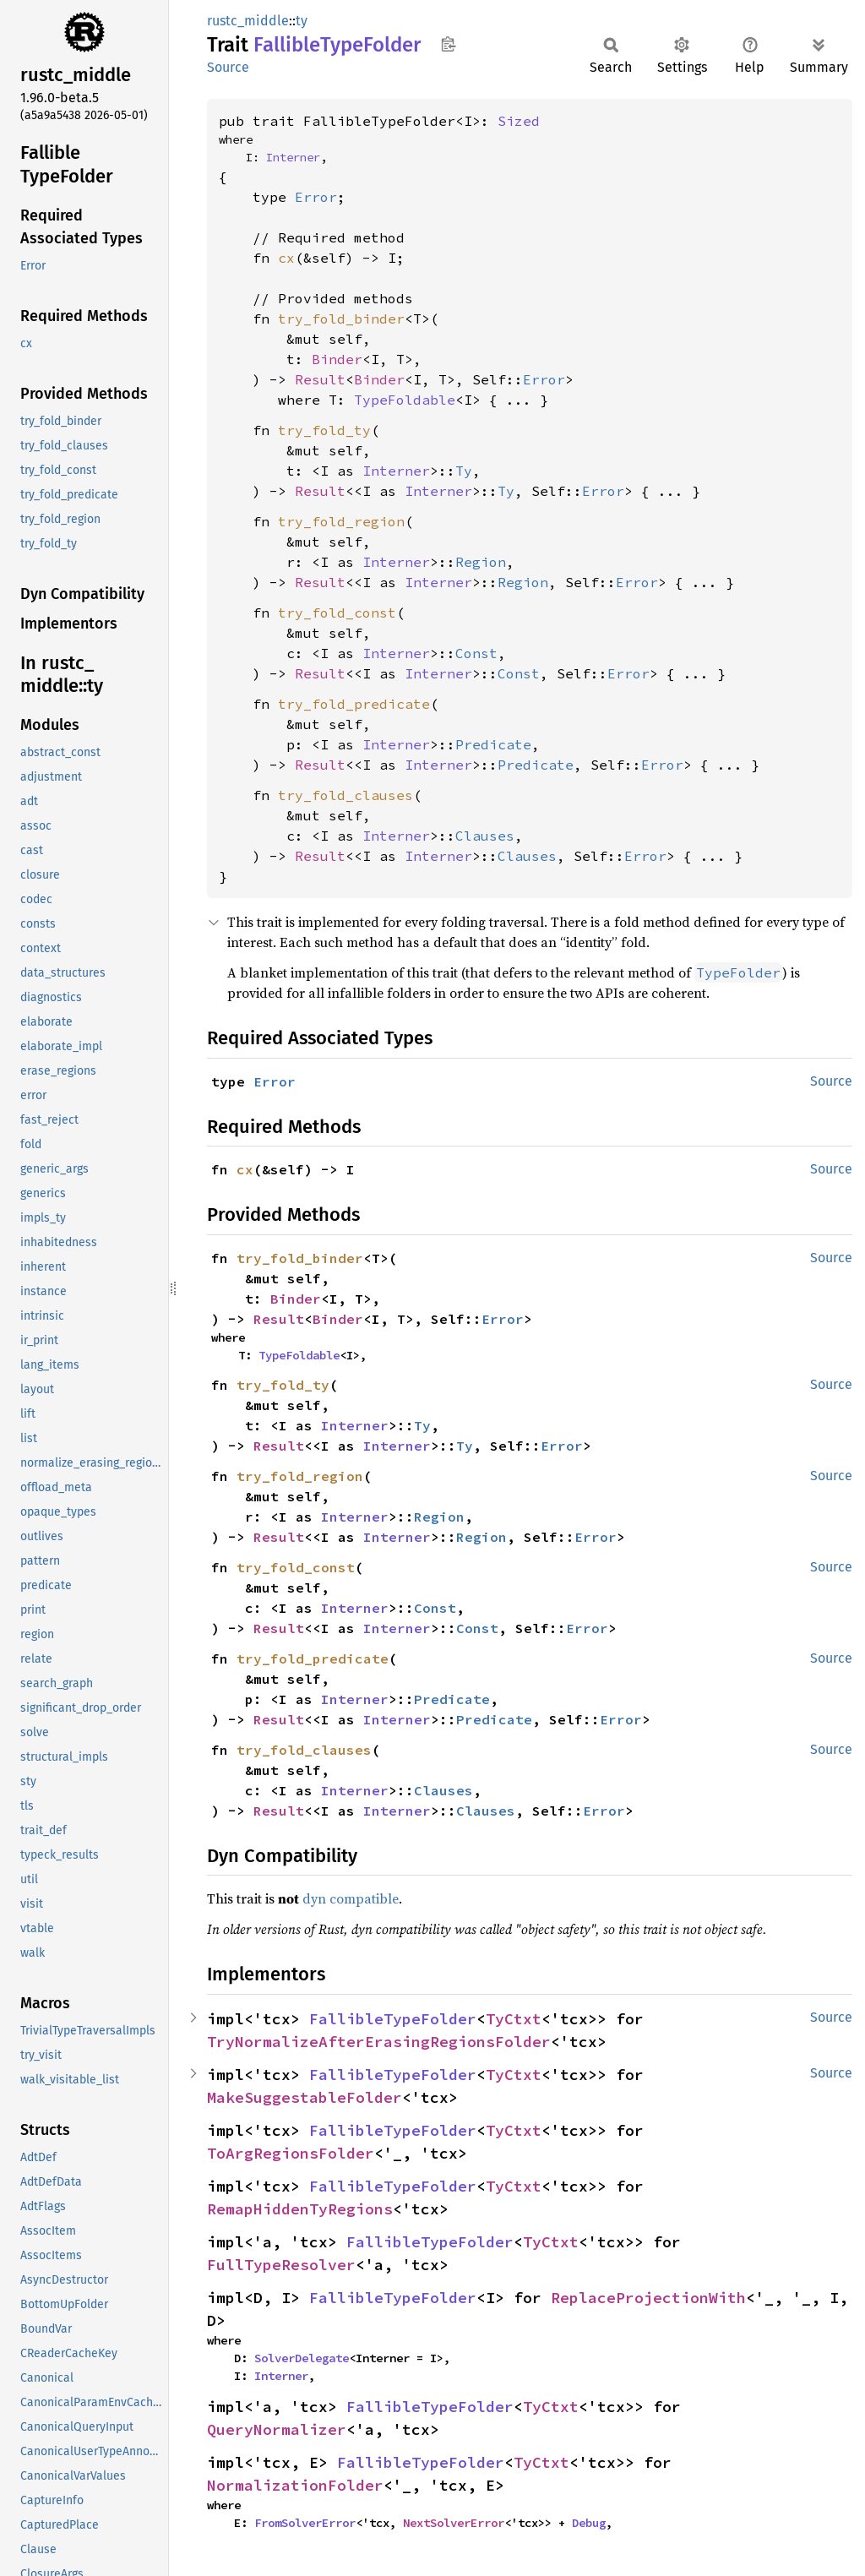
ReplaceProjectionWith (648, 2297)
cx (286, 257)
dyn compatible (350, 1898)
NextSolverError (453, 2522)
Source (228, 67)
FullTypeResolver (281, 2264)
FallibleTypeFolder (392, 2019)
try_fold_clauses (345, 795)
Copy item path (448, 44)
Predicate (493, 744)
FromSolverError (305, 2522)
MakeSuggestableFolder (304, 2097)
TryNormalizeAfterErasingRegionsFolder (379, 2041)
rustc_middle (248, 21)
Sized (519, 120)
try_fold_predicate (354, 703)
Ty (463, 470)
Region (480, 561)
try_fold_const (337, 612)
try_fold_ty (324, 430)
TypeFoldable (404, 399)
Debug (589, 2522)
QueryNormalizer (276, 2429)
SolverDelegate (301, 2358)
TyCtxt (513, 2019)
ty (301, 21)
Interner (293, 157)
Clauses (484, 835)
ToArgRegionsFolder (290, 2153)
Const (476, 653)
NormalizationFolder (295, 2485)
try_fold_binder (341, 318)
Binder (337, 359)
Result (320, 379)
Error (316, 196)
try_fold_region (341, 521)
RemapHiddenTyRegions (300, 2209)
